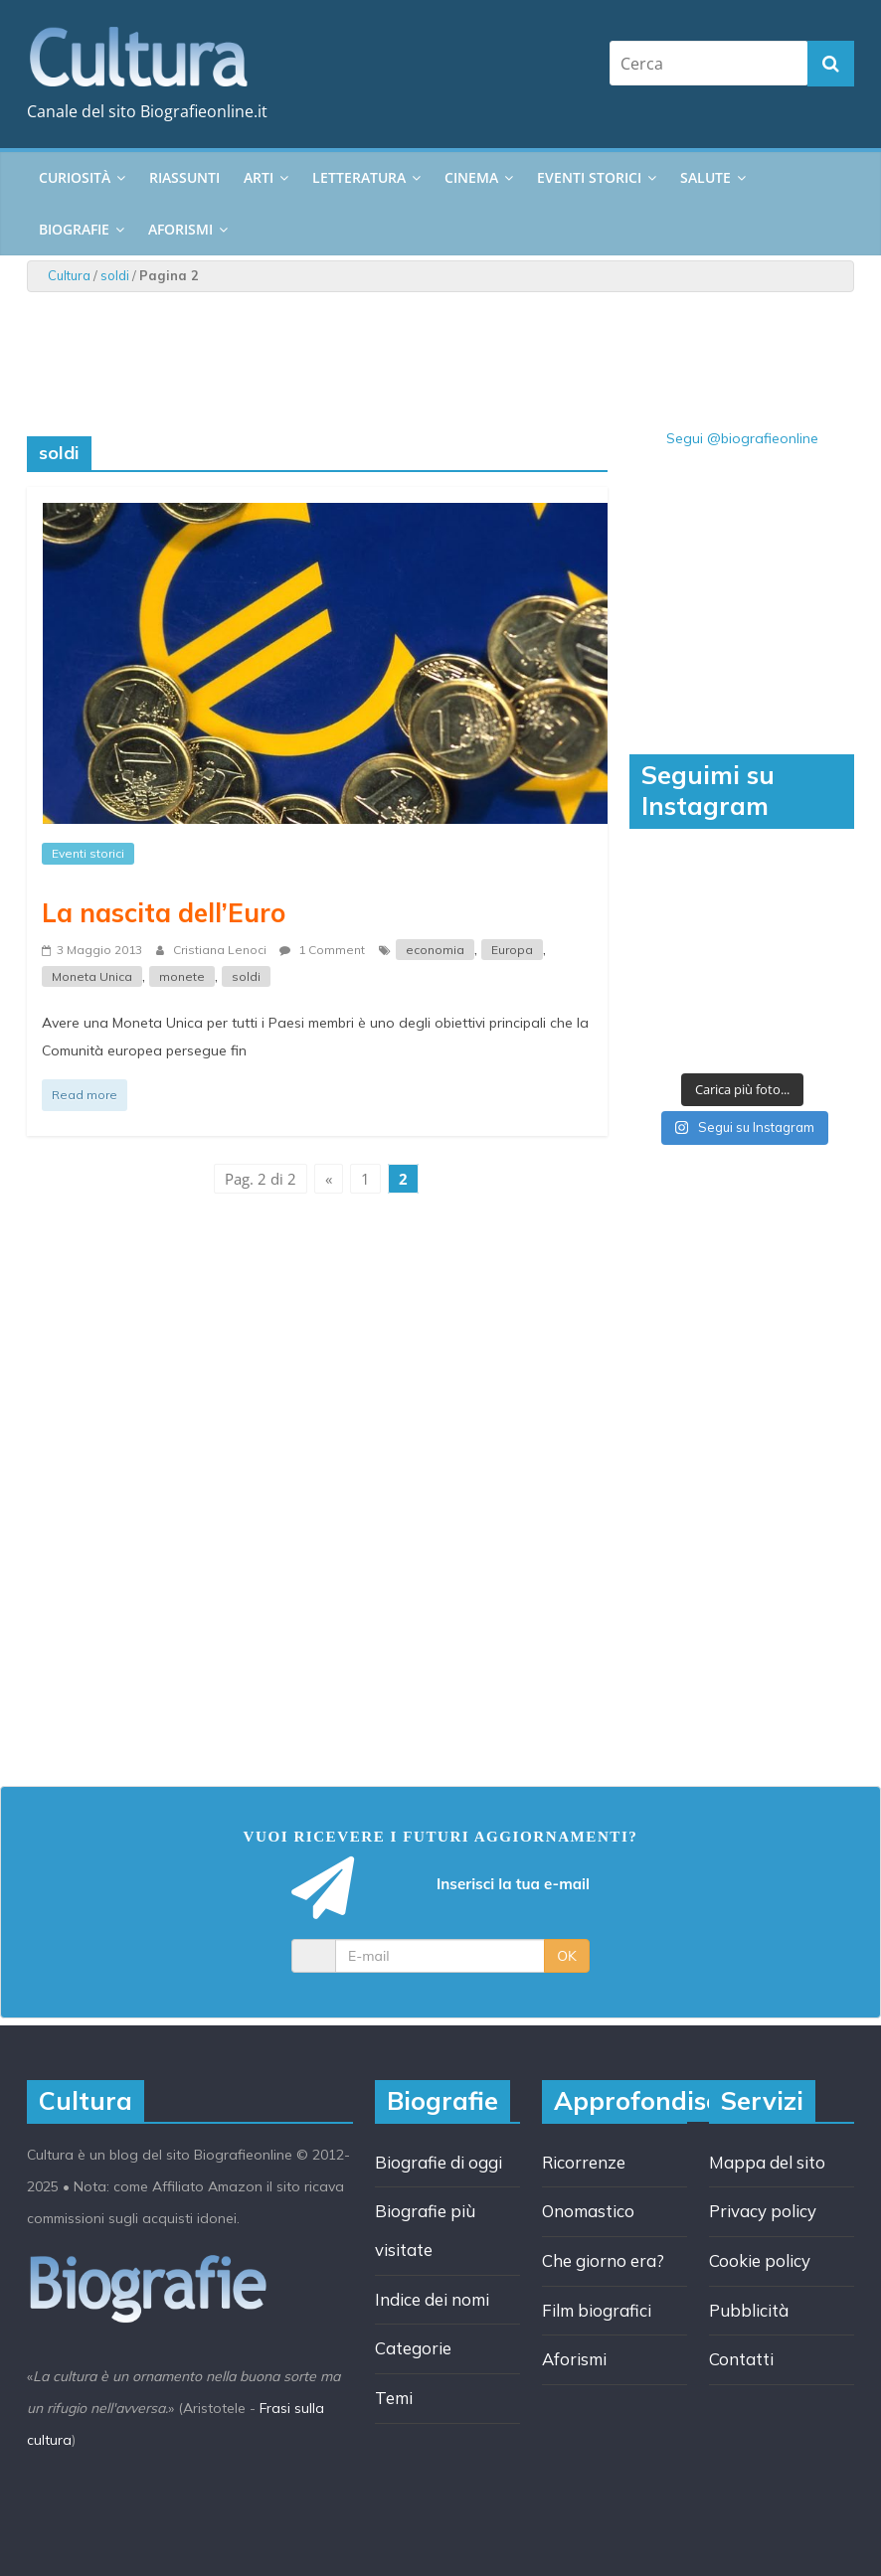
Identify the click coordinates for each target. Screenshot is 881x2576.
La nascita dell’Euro (163, 912)
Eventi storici (589, 177)
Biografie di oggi (438, 2162)
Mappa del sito (767, 2162)
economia (435, 949)
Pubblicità (749, 2310)
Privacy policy (762, 2210)
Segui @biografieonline (742, 438)
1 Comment (322, 949)
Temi (394, 2397)
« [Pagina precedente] (328, 1179)
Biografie (74, 229)
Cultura (69, 275)
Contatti (741, 2358)
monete (182, 976)
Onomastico (588, 2210)
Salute (705, 177)
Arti (258, 177)
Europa (512, 949)
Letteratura (359, 177)
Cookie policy (759, 2260)
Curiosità (74, 177)
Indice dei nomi (432, 2299)
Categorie (413, 2347)
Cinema (471, 177)
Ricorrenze (583, 2162)
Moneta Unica (92, 976)
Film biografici (596, 2310)
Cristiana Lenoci (221, 949)
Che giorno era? (603, 2260)
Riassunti (184, 177)
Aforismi (180, 229)
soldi (114, 275)
